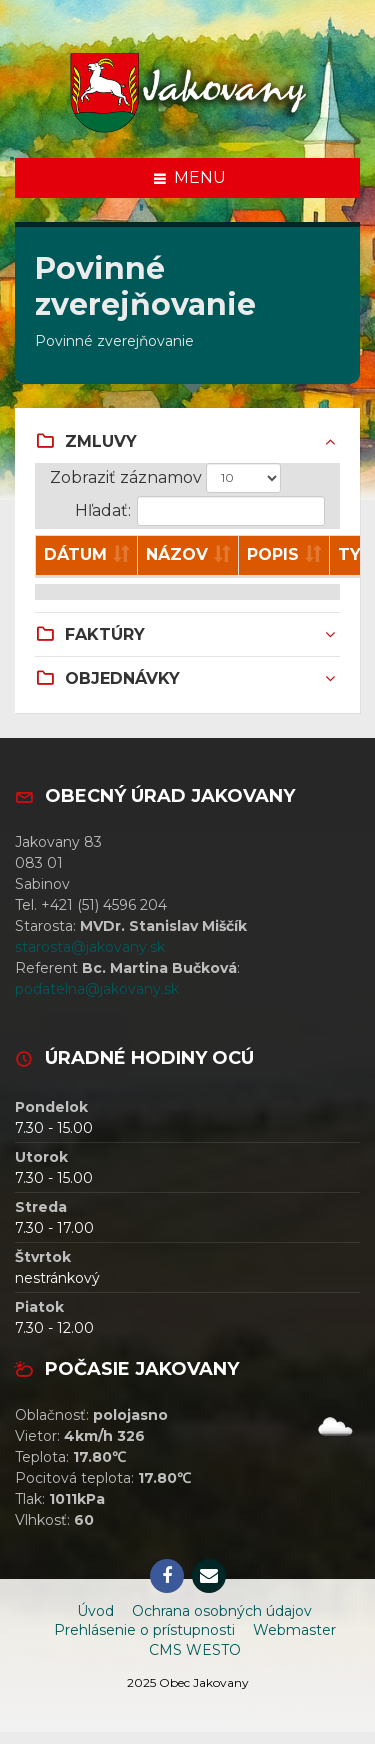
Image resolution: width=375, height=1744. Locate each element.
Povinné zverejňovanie (114, 341)
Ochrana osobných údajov (222, 1611)
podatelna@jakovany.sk (97, 989)
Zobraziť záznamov (165, 478)
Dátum (75, 554)
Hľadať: (200, 511)
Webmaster (294, 1630)
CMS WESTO (195, 1650)
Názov (177, 554)
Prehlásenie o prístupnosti (144, 1630)
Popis (273, 554)
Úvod (95, 1611)
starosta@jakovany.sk (90, 947)
